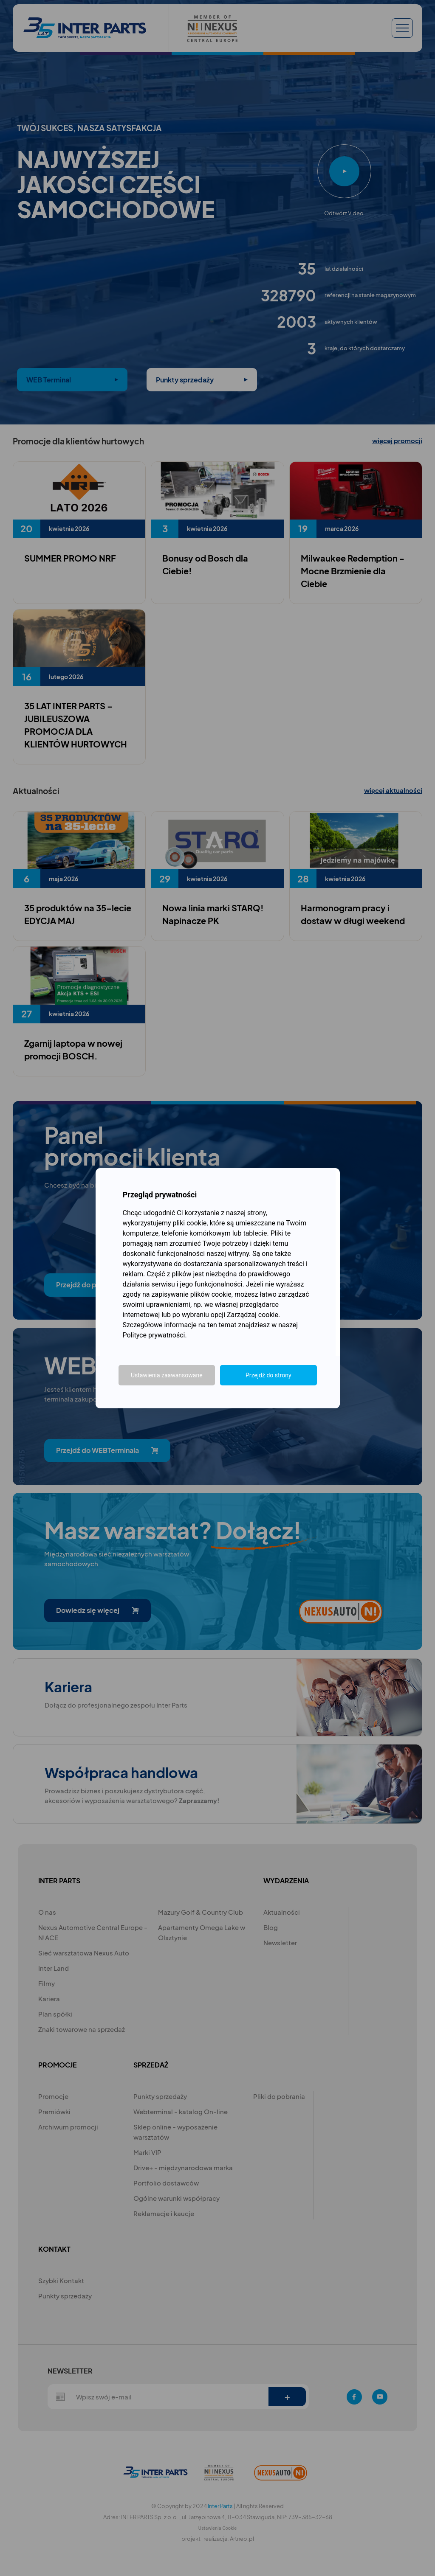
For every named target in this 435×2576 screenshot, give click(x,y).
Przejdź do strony (268, 1375)
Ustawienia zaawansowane (167, 1375)
